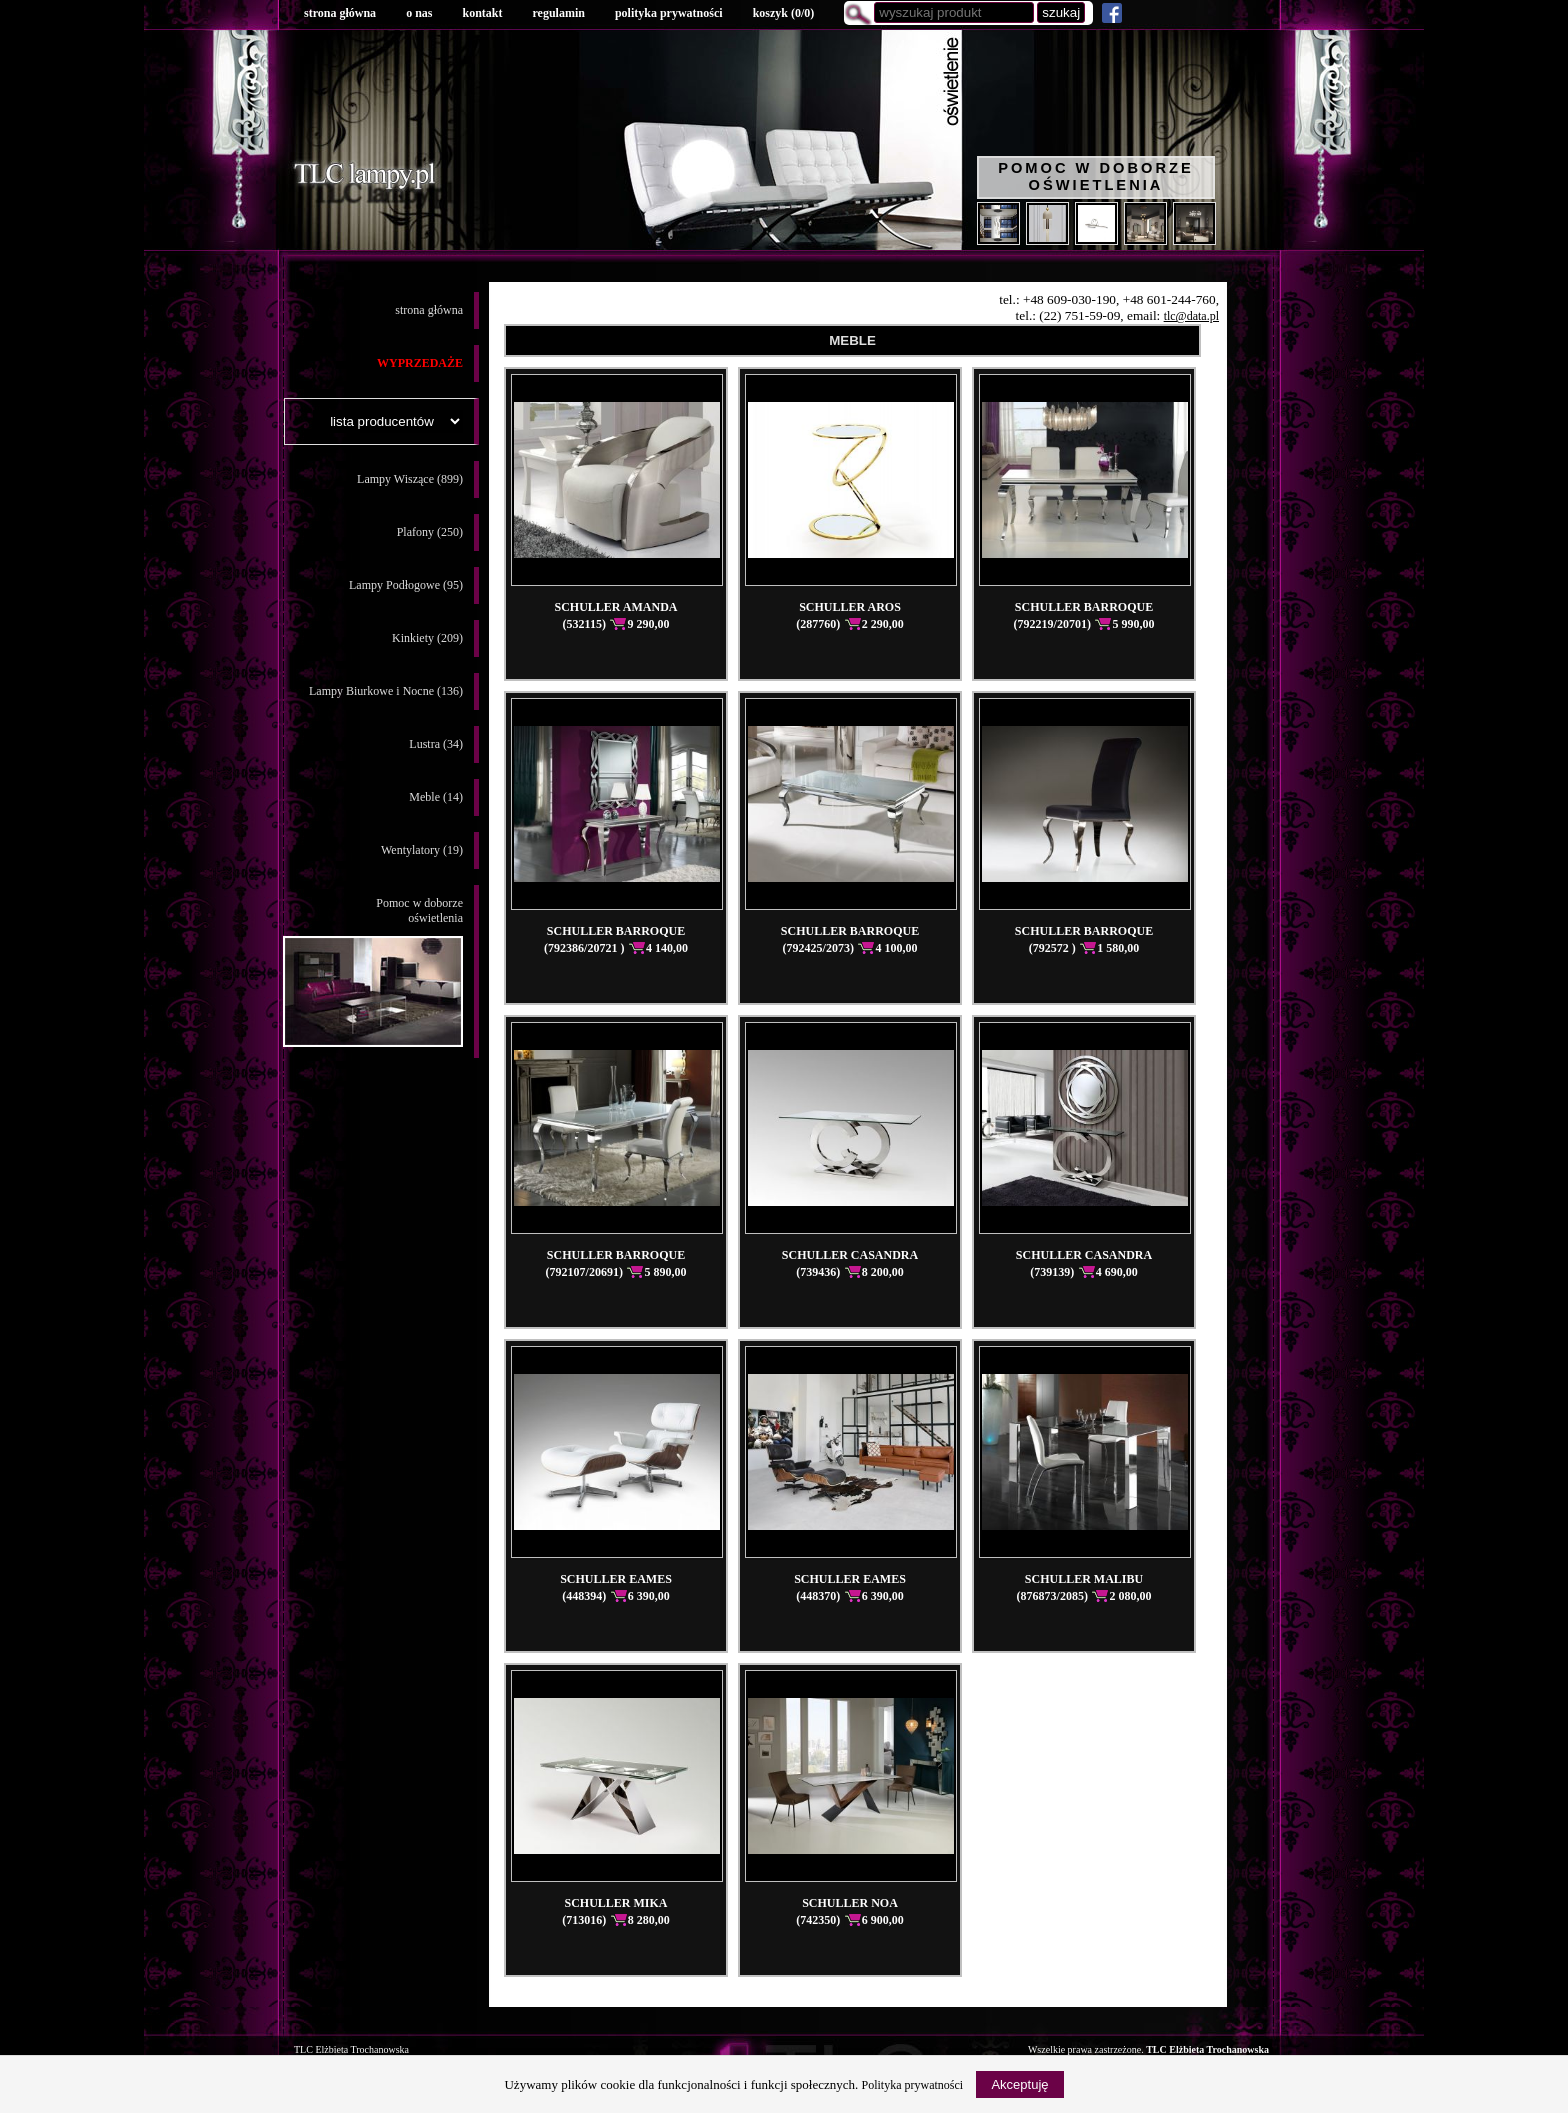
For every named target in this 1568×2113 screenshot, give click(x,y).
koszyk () (784, 13)
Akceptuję (1019, 2084)
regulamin (558, 13)
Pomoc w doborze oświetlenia (1096, 176)
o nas (419, 13)
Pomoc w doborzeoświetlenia (373, 971)
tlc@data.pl (1191, 316)
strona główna (340, 13)
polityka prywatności (669, 13)
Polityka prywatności (913, 2085)
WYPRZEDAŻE (420, 363)
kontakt (482, 13)
